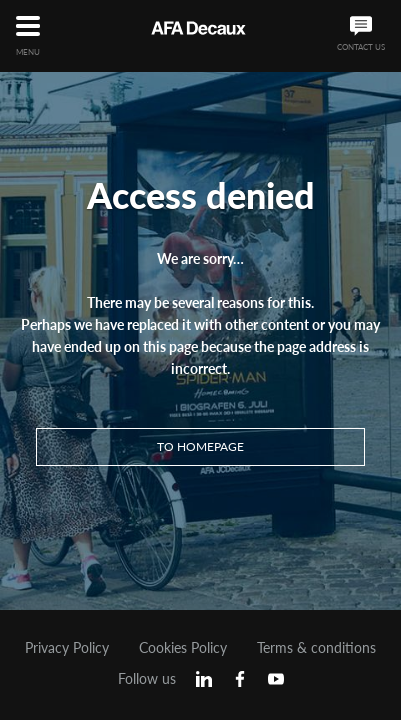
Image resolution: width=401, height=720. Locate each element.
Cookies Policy (183, 648)
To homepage (200, 446)
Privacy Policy (67, 648)
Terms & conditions (316, 648)
